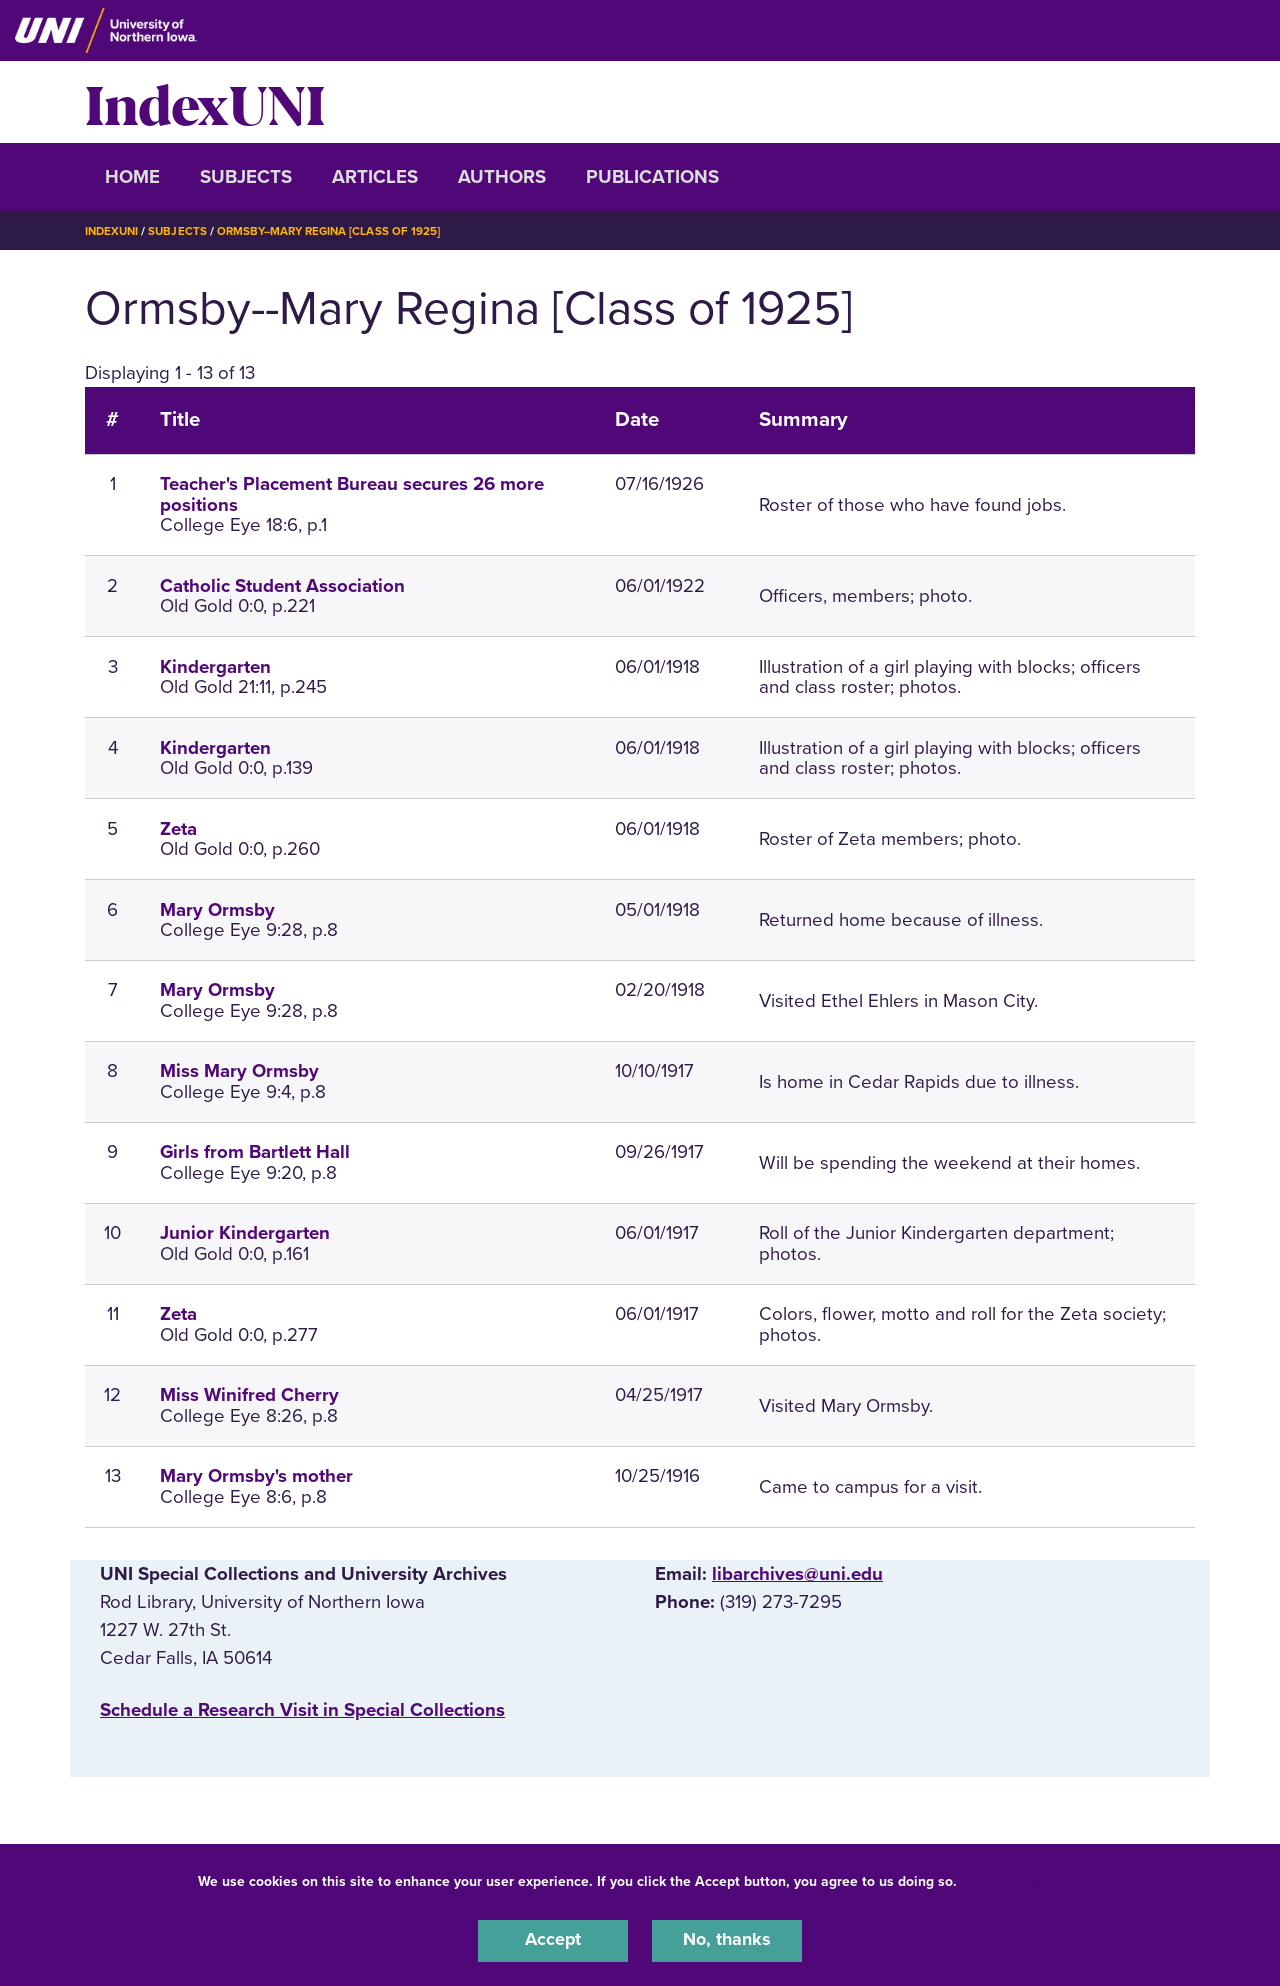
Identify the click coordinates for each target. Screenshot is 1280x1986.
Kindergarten (215, 667)
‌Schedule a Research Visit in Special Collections (302, 1710)
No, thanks (727, 1940)
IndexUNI (205, 102)
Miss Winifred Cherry (249, 1395)
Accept (553, 1940)
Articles (375, 177)
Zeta (178, 829)
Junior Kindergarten (245, 1233)
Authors (502, 177)
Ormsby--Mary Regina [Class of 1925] (338, 231)
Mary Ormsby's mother (256, 1476)
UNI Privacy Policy (1024, 1879)
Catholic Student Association (282, 586)
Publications (652, 177)
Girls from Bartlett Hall (255, 1152)
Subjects (246, 177)
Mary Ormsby (217, 910)
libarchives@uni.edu (797, 1574)
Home (132, 177)
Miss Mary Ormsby (239, 1071)
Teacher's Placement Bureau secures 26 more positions (352, 494)
